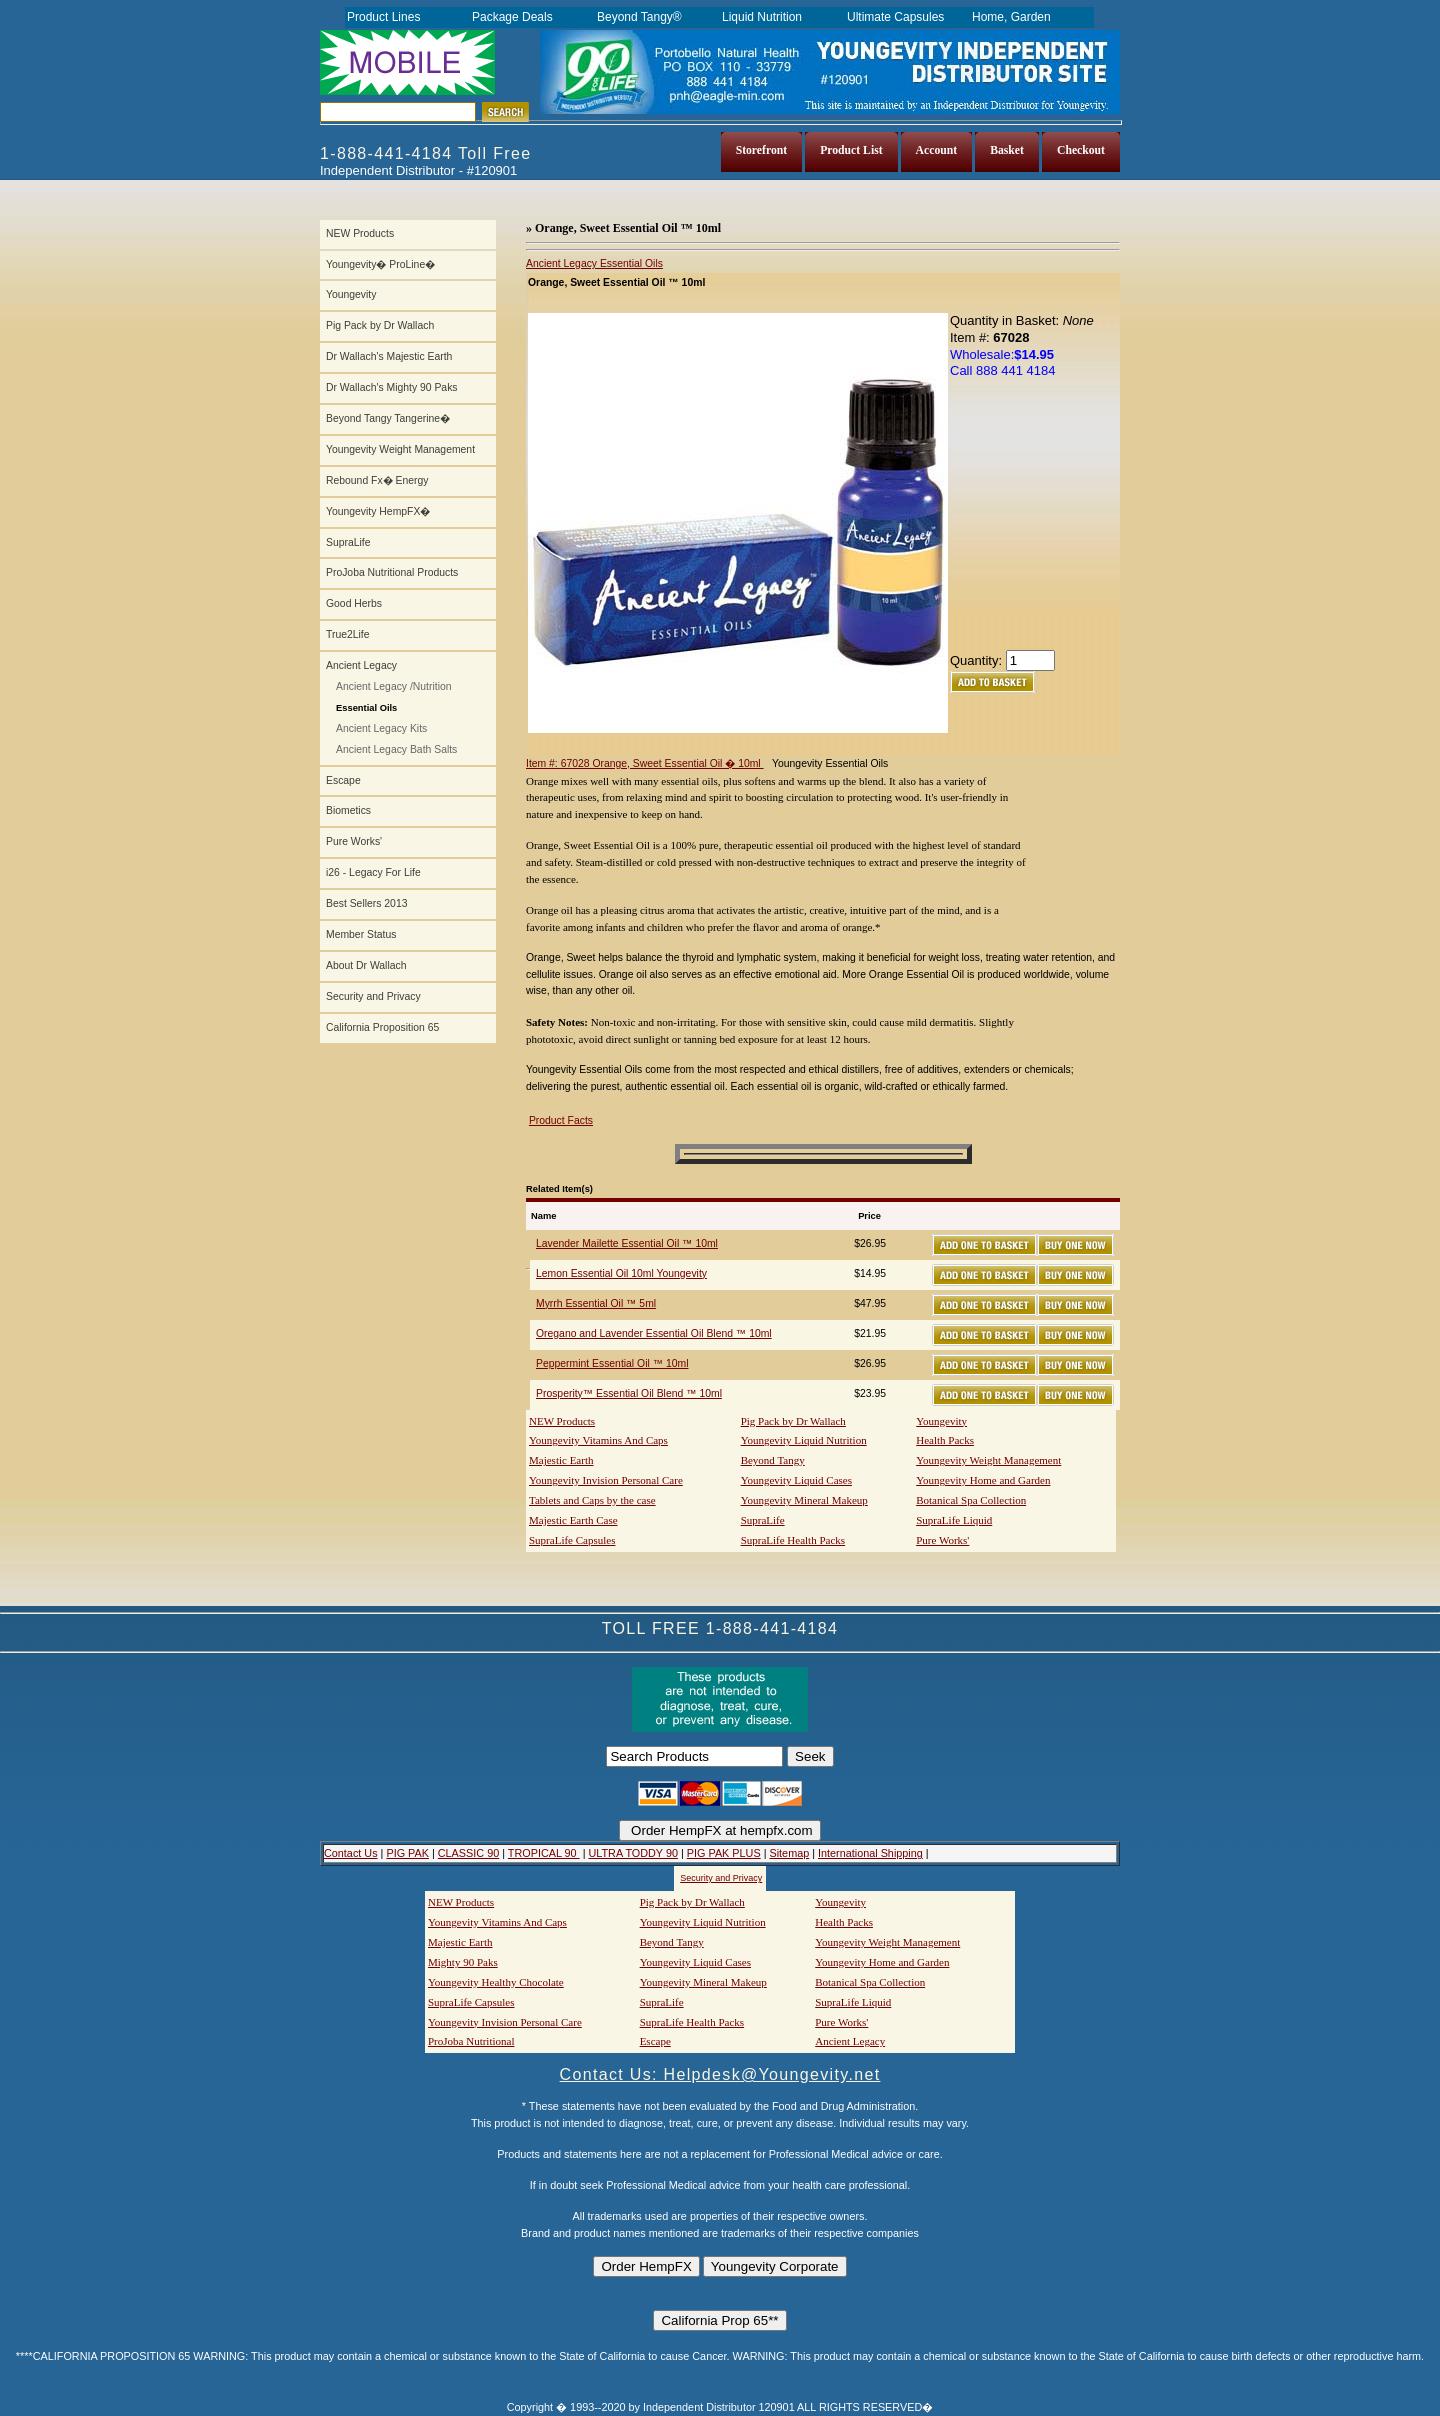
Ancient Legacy (361, 665)
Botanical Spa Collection (971, 1500)
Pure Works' (354, 841)
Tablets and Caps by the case (592, 1500)
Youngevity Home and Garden (983, 1480)
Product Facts (561, 1120)
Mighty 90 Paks (463, 1962)
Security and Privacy (373, 996)
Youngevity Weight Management (400, 449)
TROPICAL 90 (544, 1853)
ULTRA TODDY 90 (632, 1853)
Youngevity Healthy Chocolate (496, 1982)
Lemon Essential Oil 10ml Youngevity (621, 1273)
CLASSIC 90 (468, 1853)
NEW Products (360, 233)
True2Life (348, 634)
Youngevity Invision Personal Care (606, 1480)
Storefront (762, 150)
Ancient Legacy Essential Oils (594, 263)
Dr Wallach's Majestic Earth (389, 356)
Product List (851, 150)
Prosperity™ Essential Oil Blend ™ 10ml (629, 1393)
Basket (1007, 150)
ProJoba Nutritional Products (392, 572)
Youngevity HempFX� (378, 511)
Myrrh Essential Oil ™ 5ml (596, 1303)
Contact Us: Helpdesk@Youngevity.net (720, 2074)
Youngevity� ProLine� (380, 264)
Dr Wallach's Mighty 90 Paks (392, 387)
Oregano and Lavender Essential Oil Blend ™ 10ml (654, 1333)
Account (937, 150)
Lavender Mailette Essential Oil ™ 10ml (627, 1243)
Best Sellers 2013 (366, 903)
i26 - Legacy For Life (373, 872)
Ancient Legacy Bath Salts (396, 749)
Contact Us (351, 1853)
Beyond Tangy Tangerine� (388, 418)
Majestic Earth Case (573, 1520)
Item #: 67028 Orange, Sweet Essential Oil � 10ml (645, 763)
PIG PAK (407, 1853)
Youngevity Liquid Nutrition (804, 1440)
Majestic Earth (561, 1460)
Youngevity (351, 294)
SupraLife (348, 542)
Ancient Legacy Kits (381, 728)
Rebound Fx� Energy (377, 480)
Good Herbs (354, 603)
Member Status (361, 934)
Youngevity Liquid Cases (796, 1480)
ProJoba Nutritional (471, 2041)
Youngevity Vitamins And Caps (598, 1440)
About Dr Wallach (366, 965)
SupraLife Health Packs (793, 1540)
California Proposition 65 (382, 1027)
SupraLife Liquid (954, 1520)
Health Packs (945, 1440)
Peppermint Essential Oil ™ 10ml (612, 1363)
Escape (343, 780)
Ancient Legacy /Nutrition (394, 686)
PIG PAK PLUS (724, 1853)
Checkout (1081, 150)
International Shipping (870, 1853)
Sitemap (789, 1853)
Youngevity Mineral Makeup (804, 1500)
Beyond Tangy (773, 1460)
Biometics (348, 810)
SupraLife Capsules (572, 1540)
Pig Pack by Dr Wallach (380, 325)
